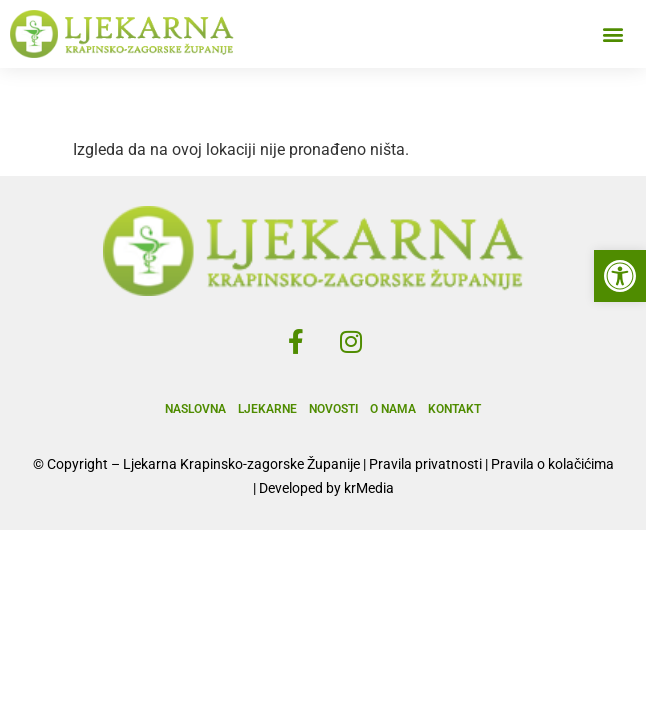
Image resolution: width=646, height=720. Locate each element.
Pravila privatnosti (425, 464)
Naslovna (195, 409)
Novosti (333, 409)
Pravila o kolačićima (552, 464)
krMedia (369, 488)
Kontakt (454, 409)
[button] (620, 276)
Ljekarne (267, 409)
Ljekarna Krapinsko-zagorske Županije (241, 464)
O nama (393, 409)
